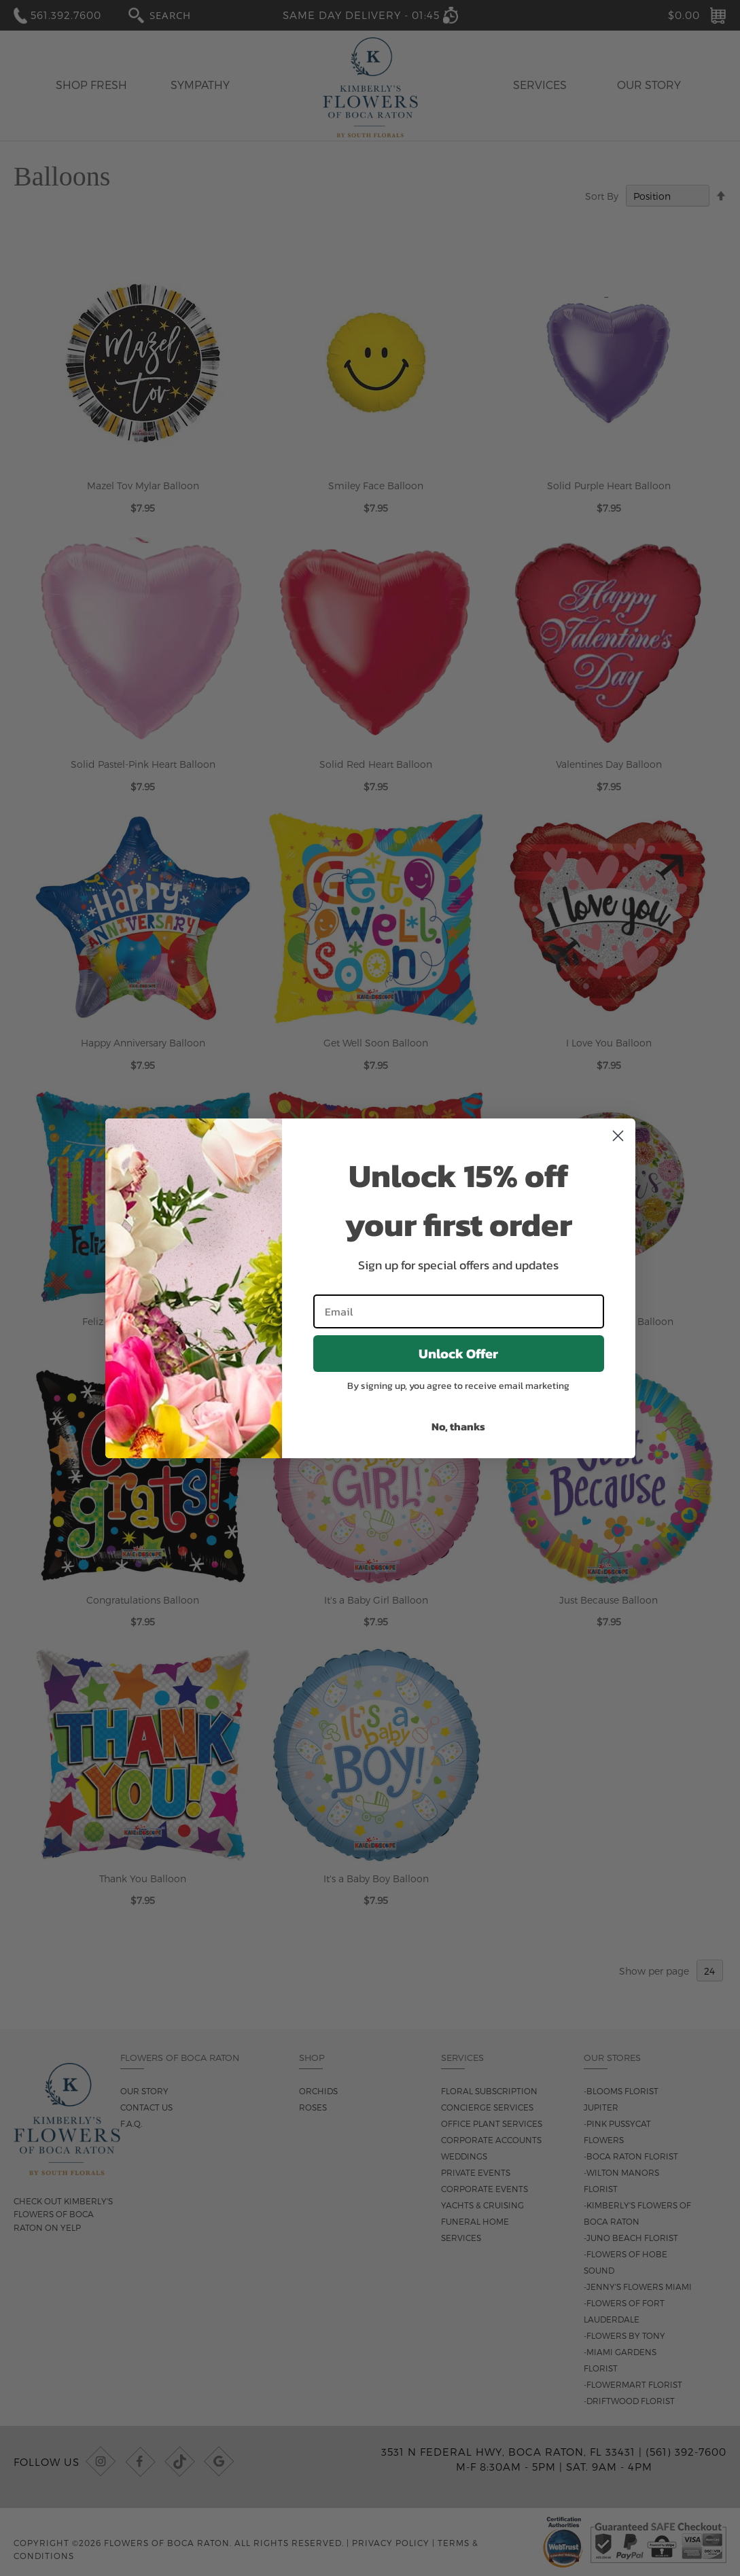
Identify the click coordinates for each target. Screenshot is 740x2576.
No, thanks (458, 1426)
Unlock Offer (458, 1353)
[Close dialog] (618, 1136)
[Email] (458, 1311)
